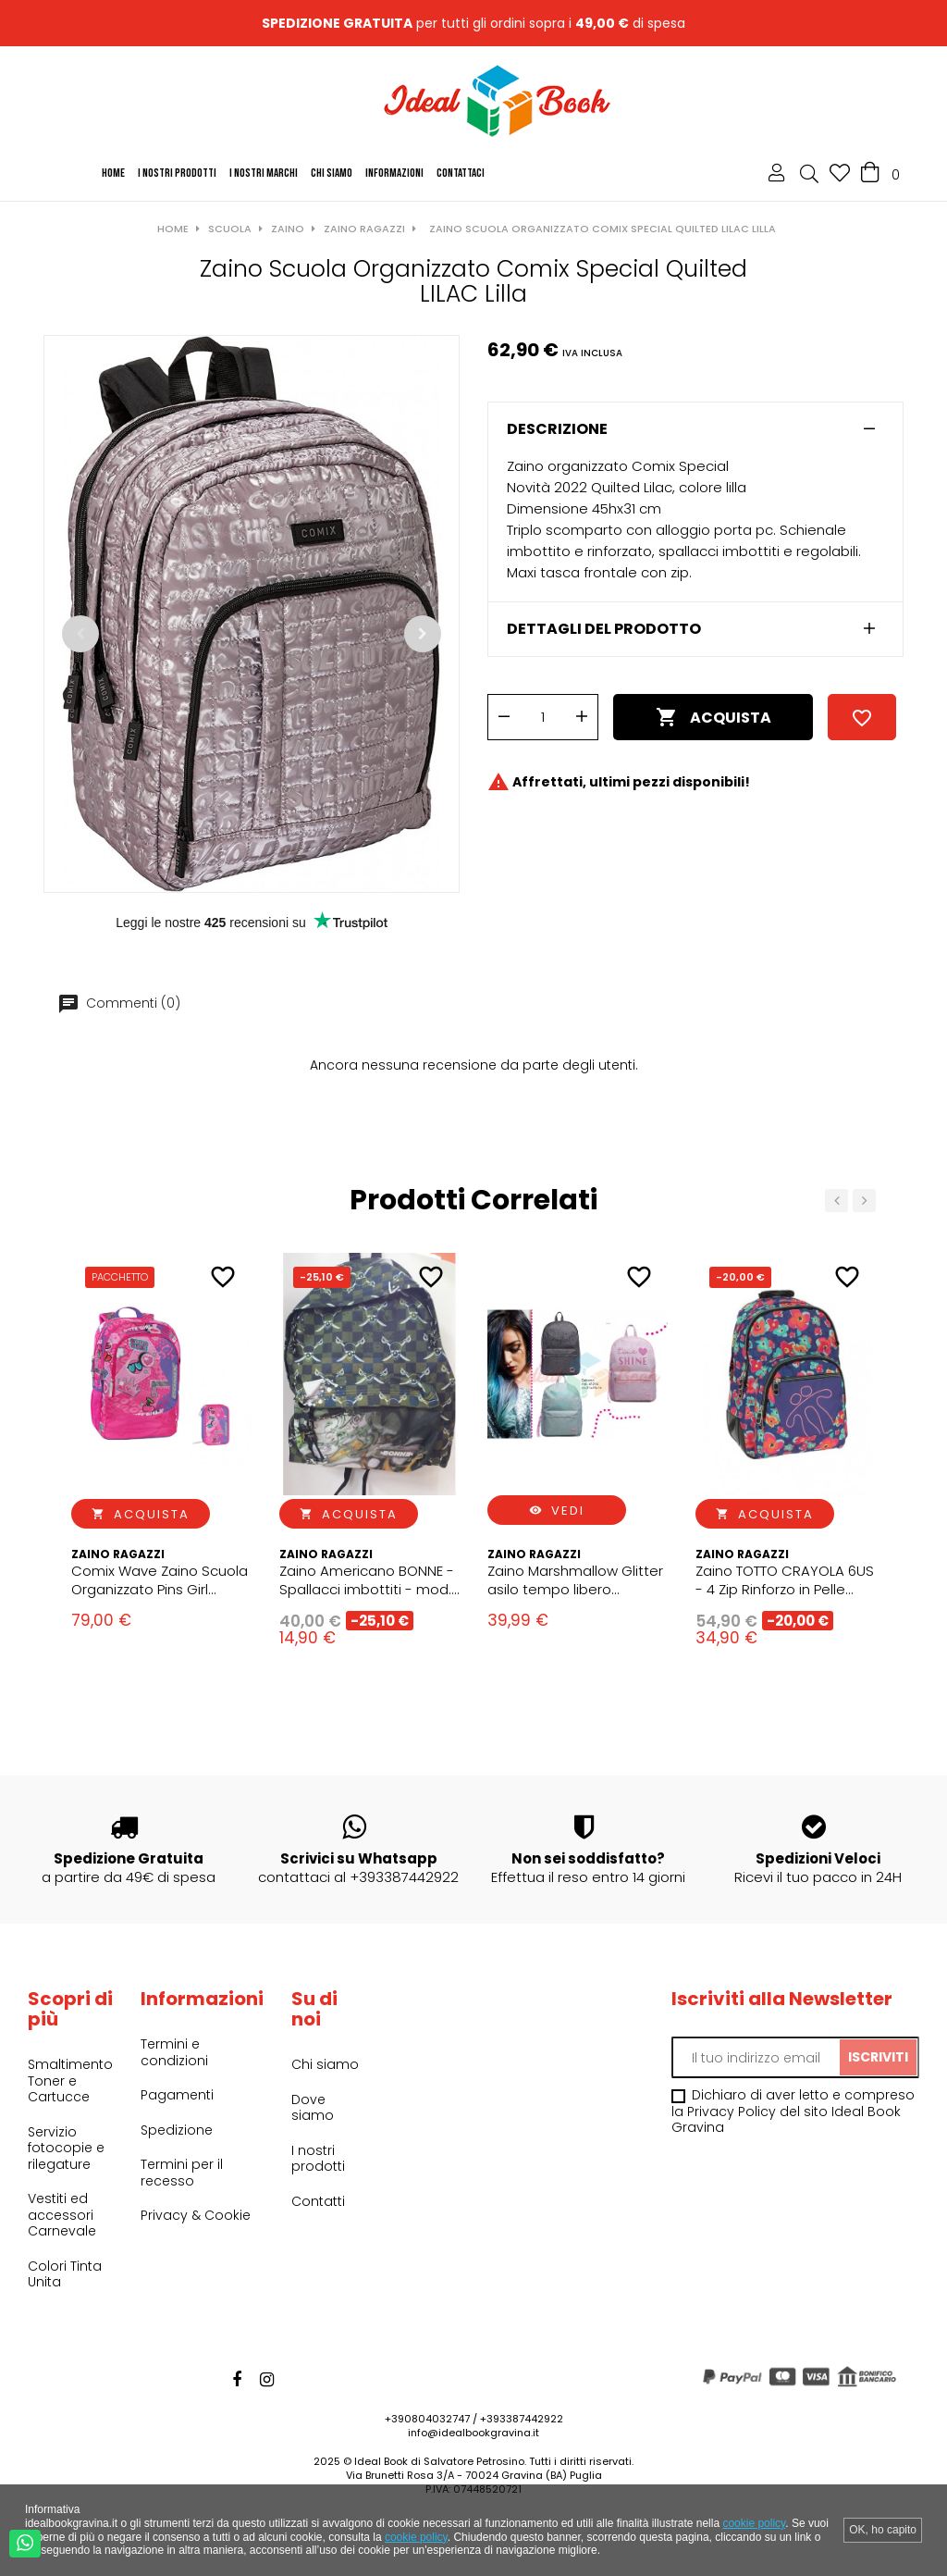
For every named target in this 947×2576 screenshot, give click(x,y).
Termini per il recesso (182, 2172)
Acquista (713, 717)
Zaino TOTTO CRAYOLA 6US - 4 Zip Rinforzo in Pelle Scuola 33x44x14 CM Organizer (784, 1580)
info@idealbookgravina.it (473, 2432)
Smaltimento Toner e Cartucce (70, 2080)
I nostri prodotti (318, 2158)
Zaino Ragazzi (118, 1554)
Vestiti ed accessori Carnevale (62, 2214)
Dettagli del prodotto (604, 629)
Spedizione (177, 2130)
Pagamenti (177, 2095)
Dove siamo (312, 2107)
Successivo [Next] (422, 633)
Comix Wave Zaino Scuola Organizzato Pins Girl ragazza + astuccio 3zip (159, 1580)
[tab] (695, 429)
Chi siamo (325, 2064)
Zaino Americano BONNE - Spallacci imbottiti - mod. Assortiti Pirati (366, 1580)
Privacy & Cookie (196, 2215)
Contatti (318, 2201)
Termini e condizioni (174, 2052)
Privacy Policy (731, 2111)
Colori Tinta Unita (65, 2274)
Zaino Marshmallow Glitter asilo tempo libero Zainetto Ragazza (575, 1580)
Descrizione (557, 429)
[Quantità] (542, 717)
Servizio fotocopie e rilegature (66, 2148)
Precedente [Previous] (80, 633)
